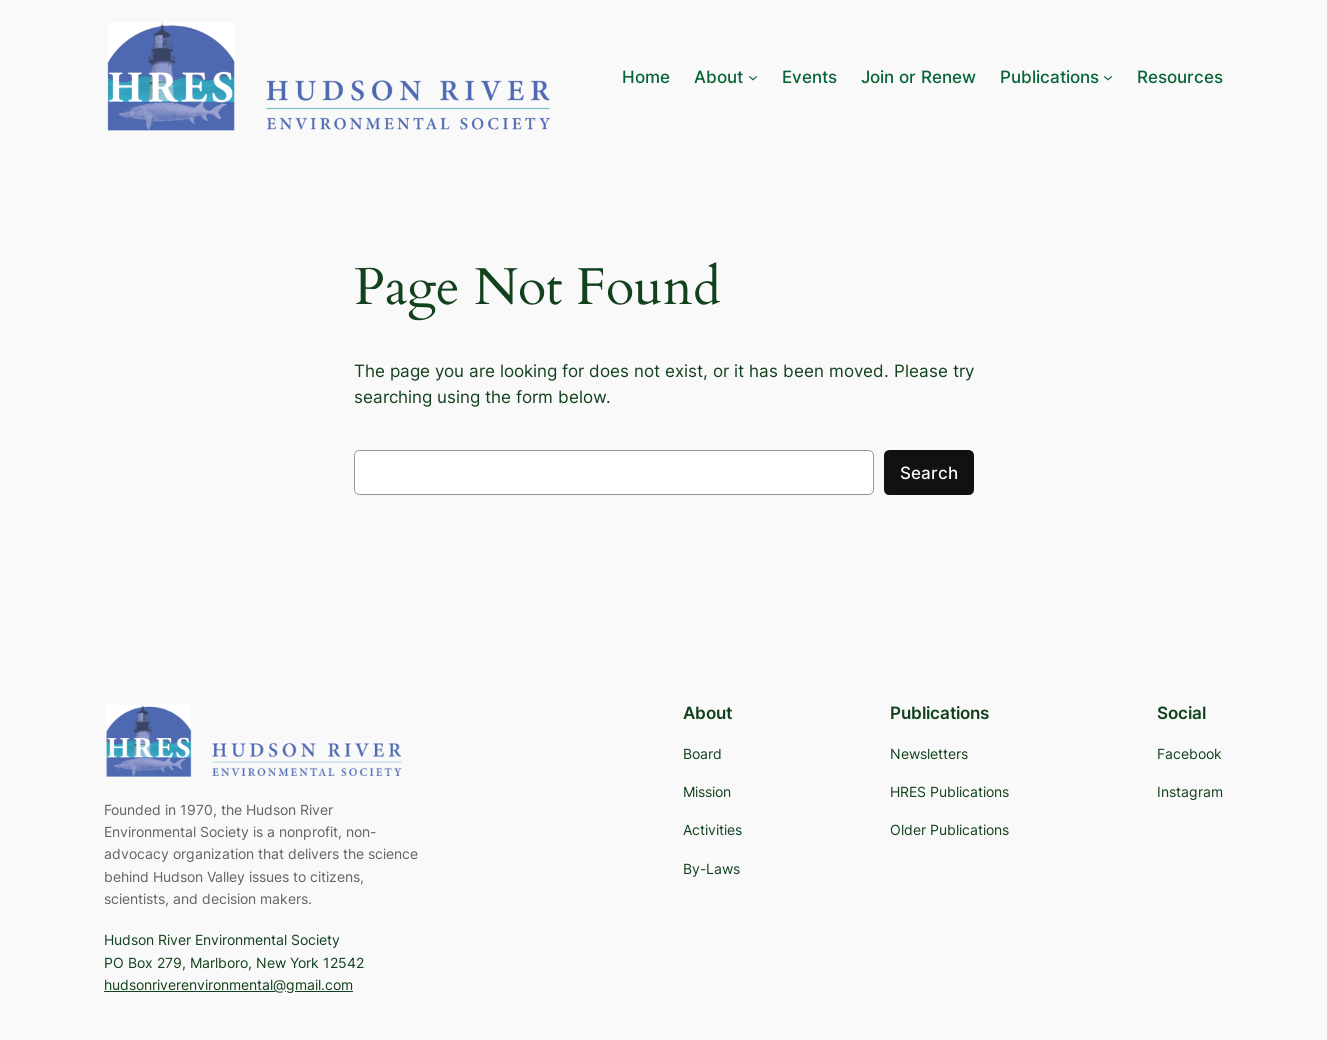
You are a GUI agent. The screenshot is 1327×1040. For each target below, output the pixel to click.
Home (646, 77)
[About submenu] (725, 77)
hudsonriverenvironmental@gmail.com (228, 984)
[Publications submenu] (1056, 77)
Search (929, 473)
